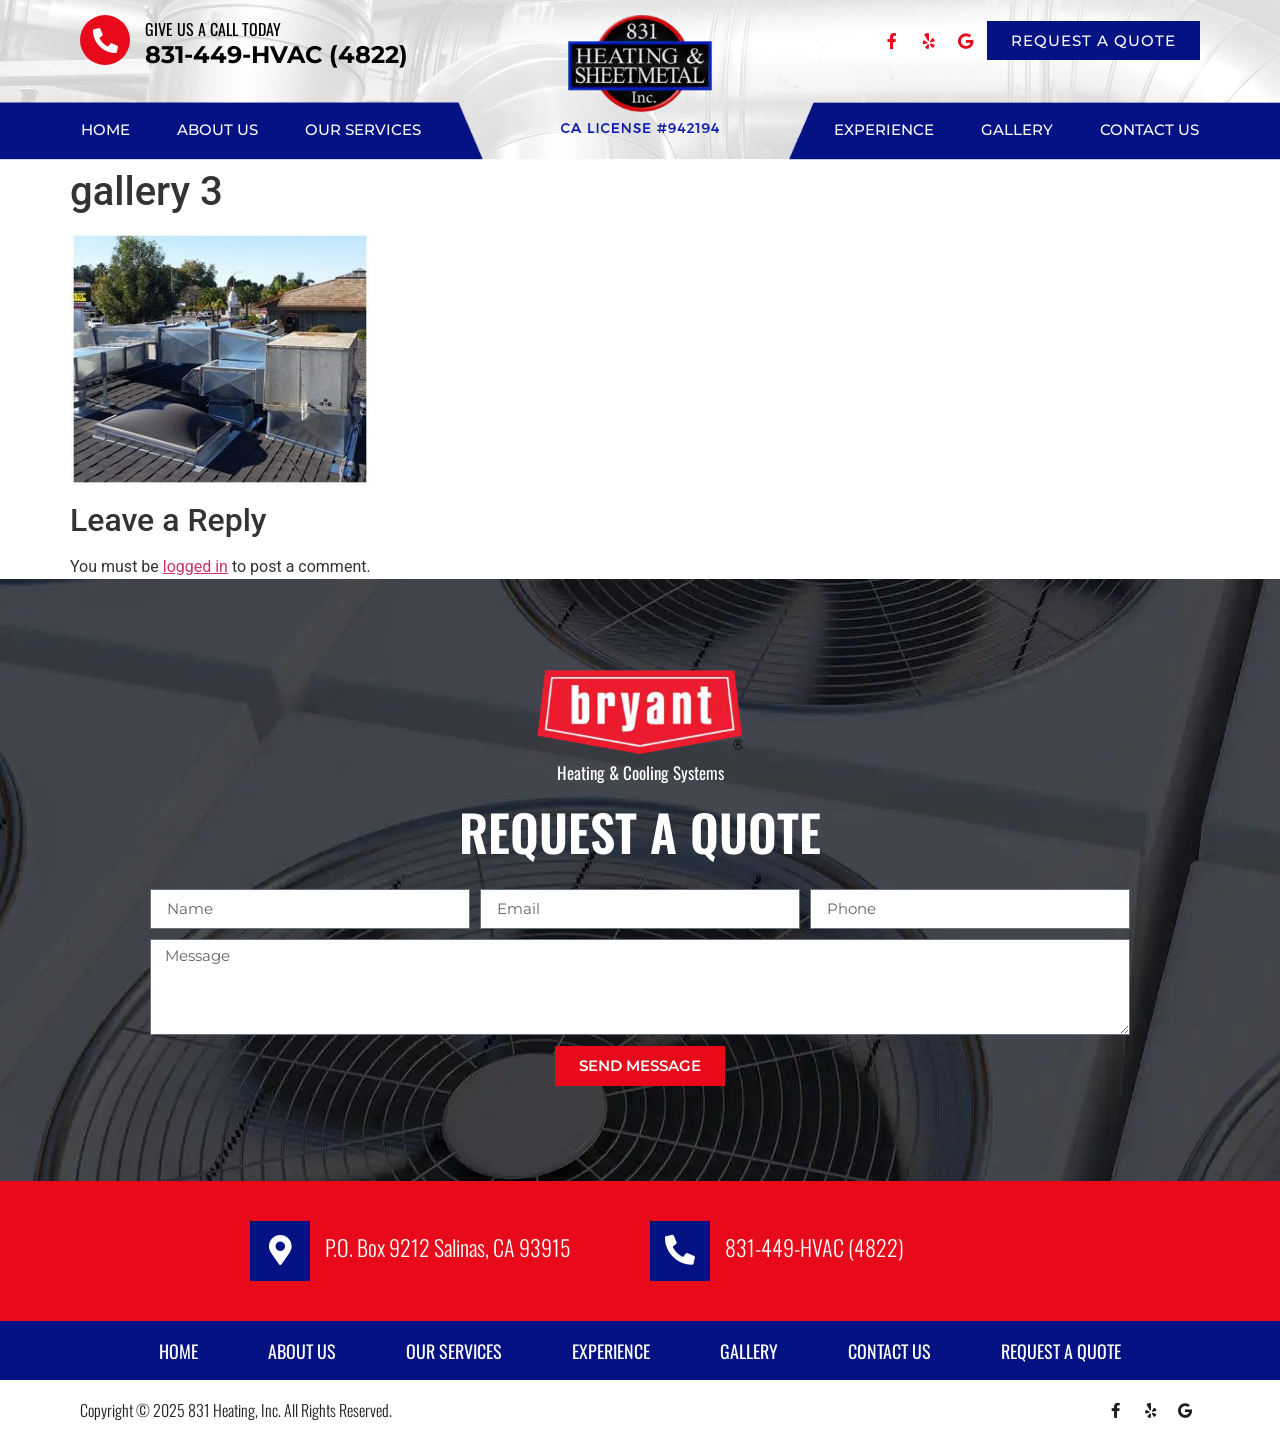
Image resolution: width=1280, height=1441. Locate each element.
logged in (195, 566)
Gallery (1017, 129)
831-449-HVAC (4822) (814, 1247)
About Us (217, 129)
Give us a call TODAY (213, 29)
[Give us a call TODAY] (105, 40)
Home (105, 129)
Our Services (363, 129)
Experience (884, 129)
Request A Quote (1061, 1351)
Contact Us (1149, 129)
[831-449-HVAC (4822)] (680, 1251)
